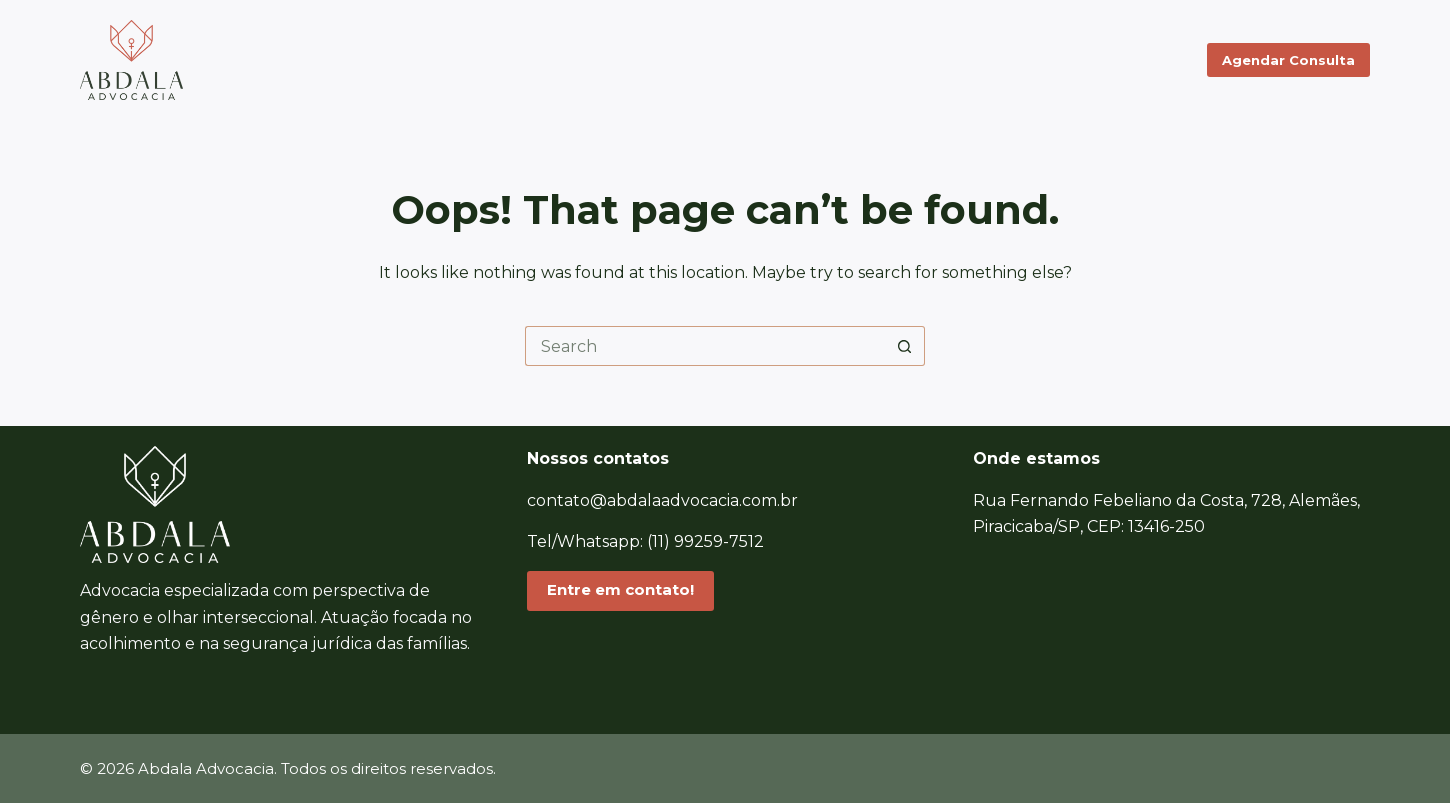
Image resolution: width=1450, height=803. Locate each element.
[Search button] (905, 346)
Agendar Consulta (1288, 60)
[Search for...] (705, 346)
